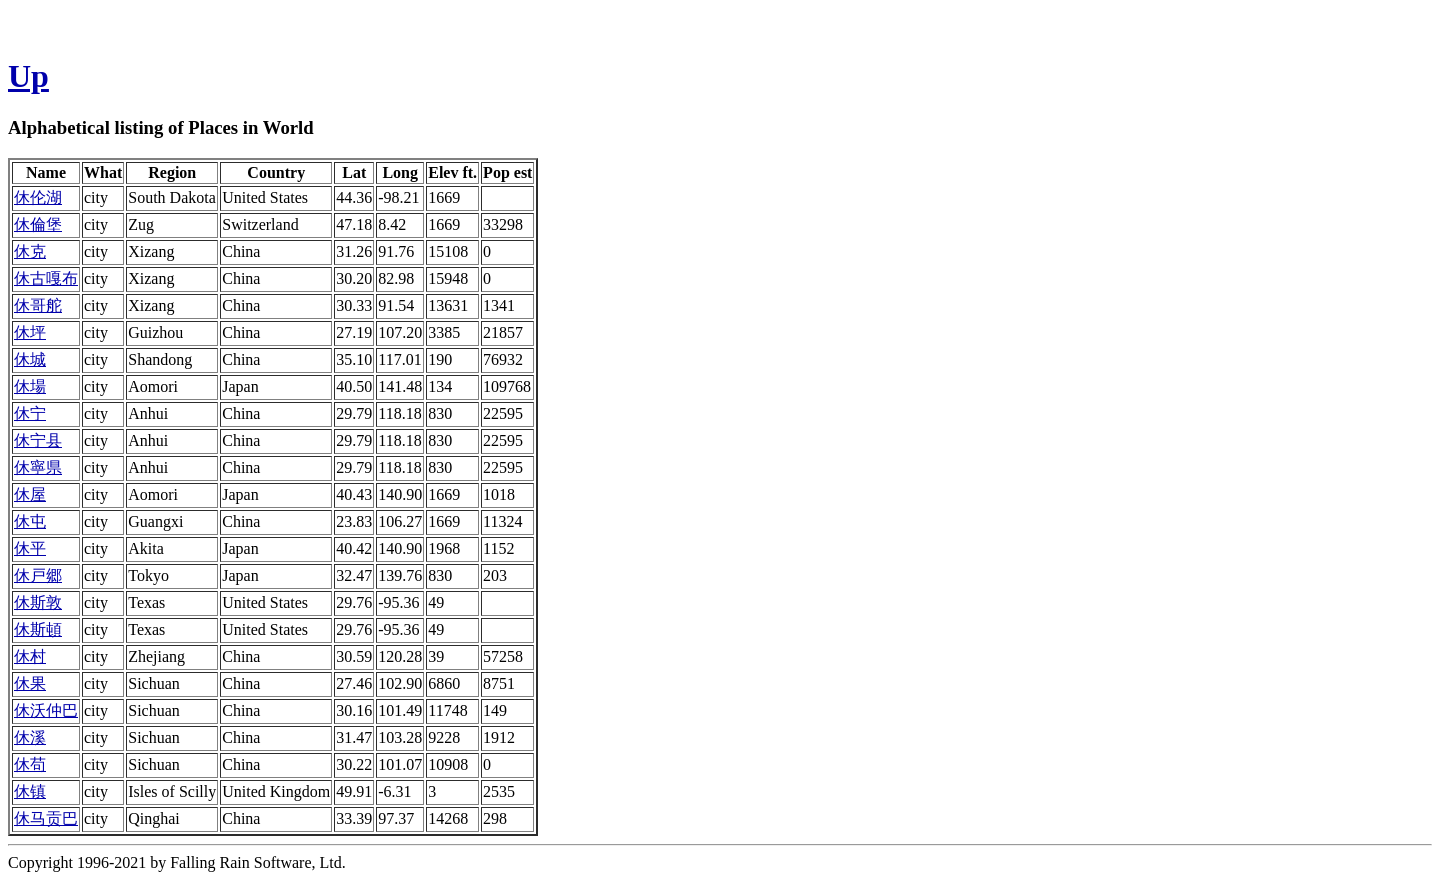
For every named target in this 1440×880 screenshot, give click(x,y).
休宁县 (38, 440)
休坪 (30, 332)
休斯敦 (38, 602)
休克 (30, 251)
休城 (30, 359)
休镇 (30, 791)
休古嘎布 (46, 278)
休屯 (30, 521)
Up (28, 76)
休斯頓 (38, 629)
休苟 (30, 764)
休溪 (30, 737)
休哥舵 (38, 305)
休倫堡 (38, 224)
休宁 (30, 413)
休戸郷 (38, 575)
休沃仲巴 (46, 710)
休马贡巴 (46, 818)
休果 (30, 683)
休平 (30, 548)
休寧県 (38, 467)
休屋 (30, 494)
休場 (30, 386)
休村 (30, 656)
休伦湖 (38, 197)
